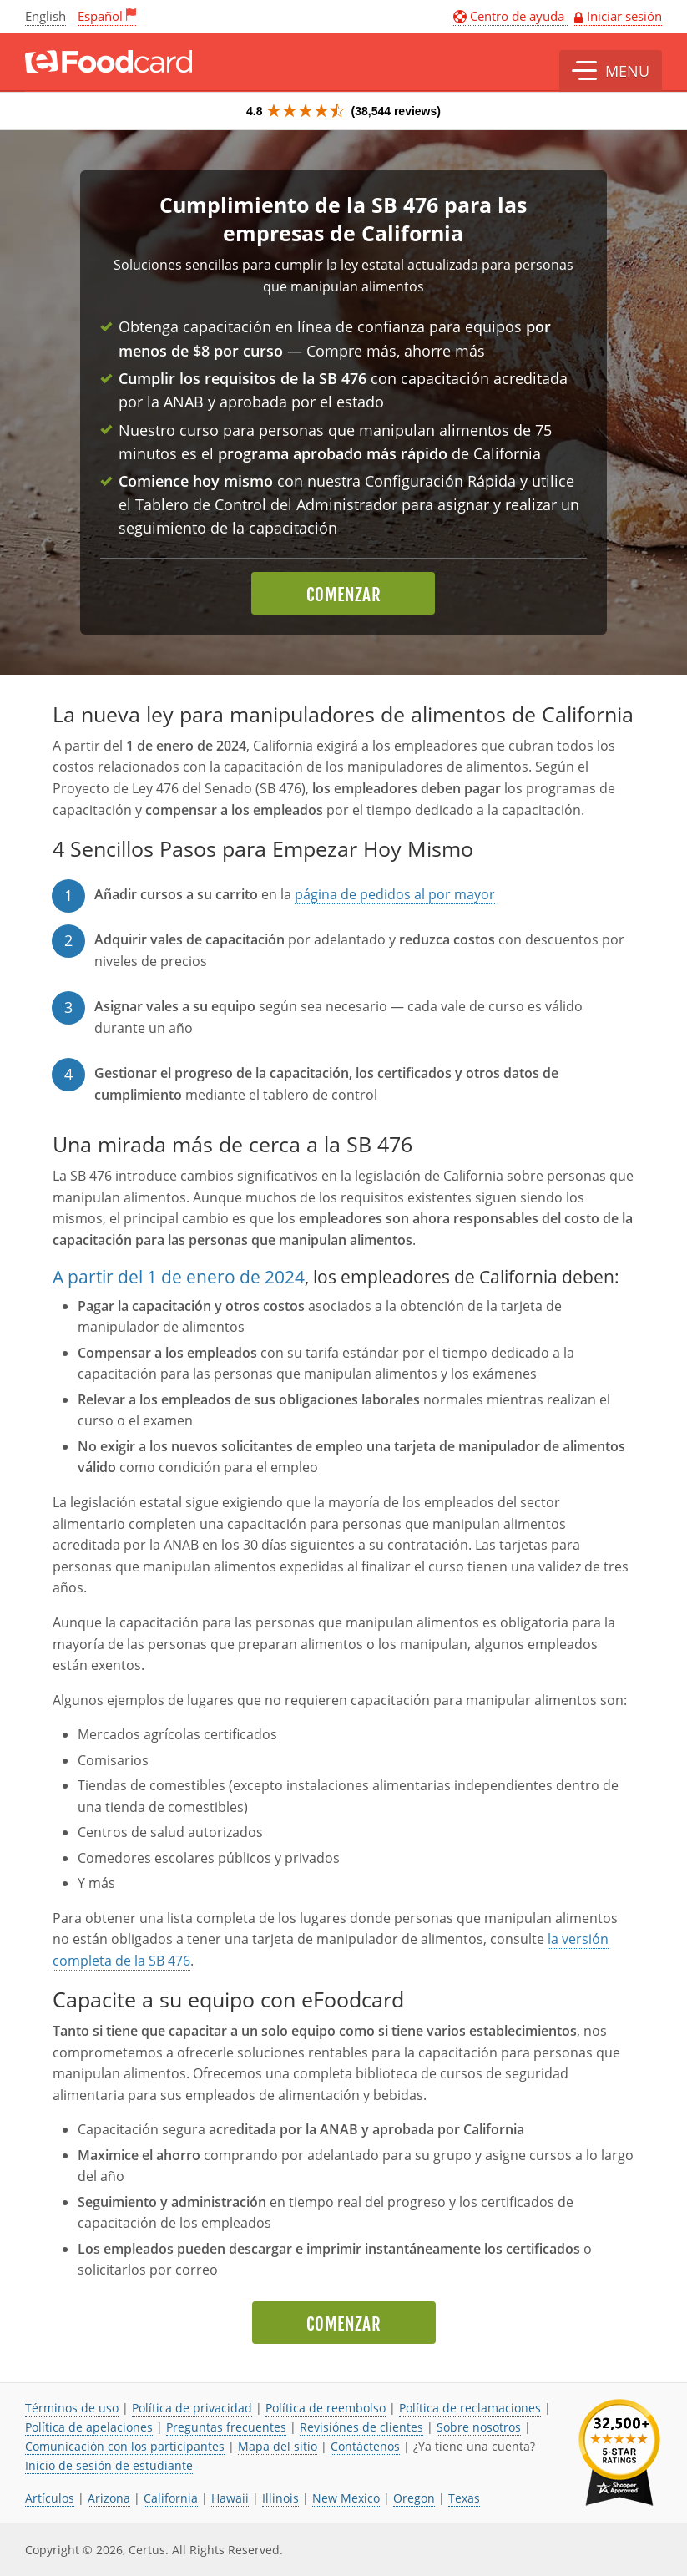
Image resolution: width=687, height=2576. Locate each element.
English (45, 16)
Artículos (49, 2498)
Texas (464, 2498)
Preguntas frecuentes (226, 2427)
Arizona (109, 2498)
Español (100, 16)
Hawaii (230, 2498)
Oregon (414, 2498)
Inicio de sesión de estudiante (109, 2465)
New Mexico (346, 2498)
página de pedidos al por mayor (395, 894)
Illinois (280, 2498)
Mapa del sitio (277, 2446)
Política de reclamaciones (470, 2408)
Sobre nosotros (479, 2427)
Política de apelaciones (89, 2427)
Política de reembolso (325, 2408)
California (171, 2498)
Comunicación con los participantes (125, 2446)
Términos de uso (72, 2408)
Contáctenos (365, 2446)
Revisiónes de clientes (361, 2427)
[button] (610, 71)
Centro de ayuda (510, 16)
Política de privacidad (192, 2408)
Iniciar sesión (624, 16)
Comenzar (343, 594)
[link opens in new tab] (619, 2452)
